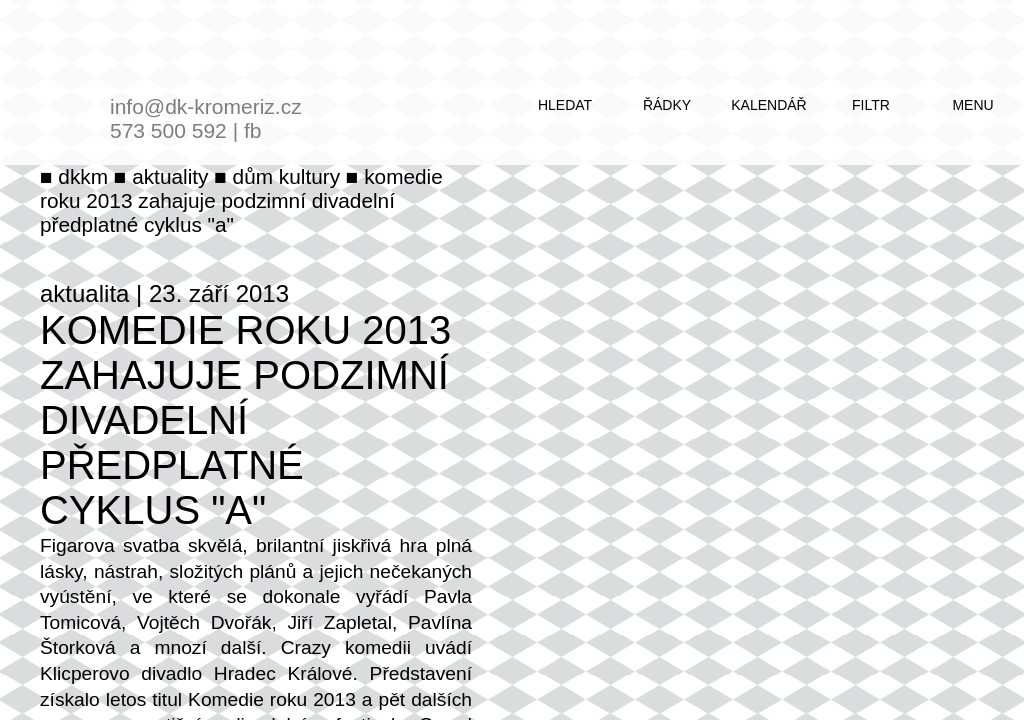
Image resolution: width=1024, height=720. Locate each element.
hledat (565, 105)
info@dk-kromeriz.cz (206, 106)
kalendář (768, 105)
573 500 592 (168, 130)
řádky (667, 105)
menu (972, 105)
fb (253, 130)
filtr (871, 105)
